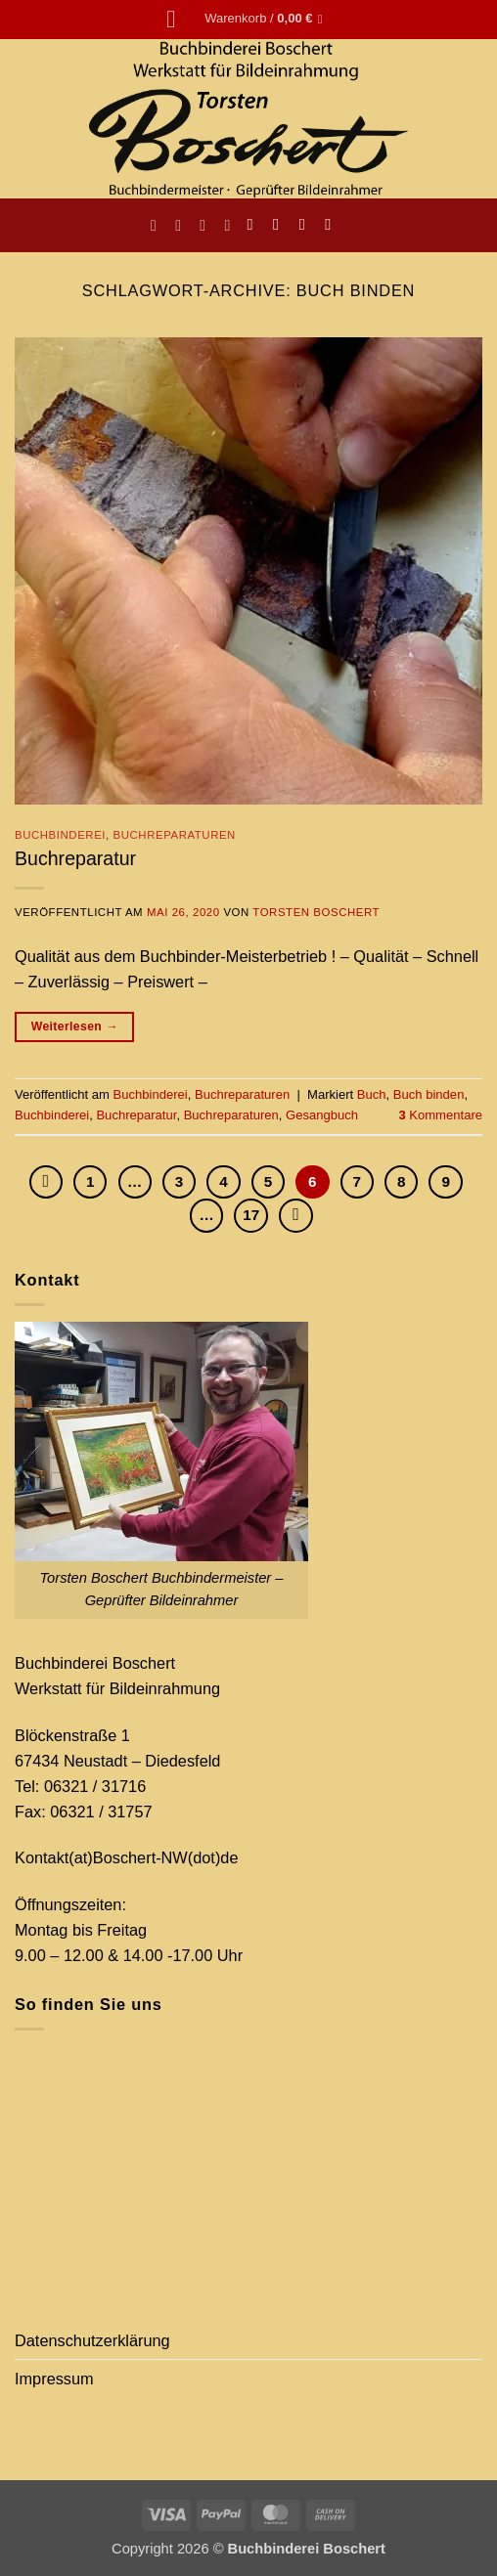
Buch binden (429, 1094)
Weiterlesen (74, 1027)
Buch (371, 1094)
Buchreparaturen (174, 835)
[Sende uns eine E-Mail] (307, 224)
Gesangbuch (322, 1115)
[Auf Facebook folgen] (255, 224)
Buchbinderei (60, 835)
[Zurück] (46, 1182)
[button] (178, 19)
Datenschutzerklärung (92, 2340)
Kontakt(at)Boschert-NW (101, 1857)
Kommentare (440, 1115)
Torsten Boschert (316, 912)
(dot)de (213, 1857)
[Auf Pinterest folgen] (333, 224)
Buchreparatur (75, 858)
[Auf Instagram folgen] (281, 224)
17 (251, 1214)
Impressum (54, 2378)
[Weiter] (295, 1215)
